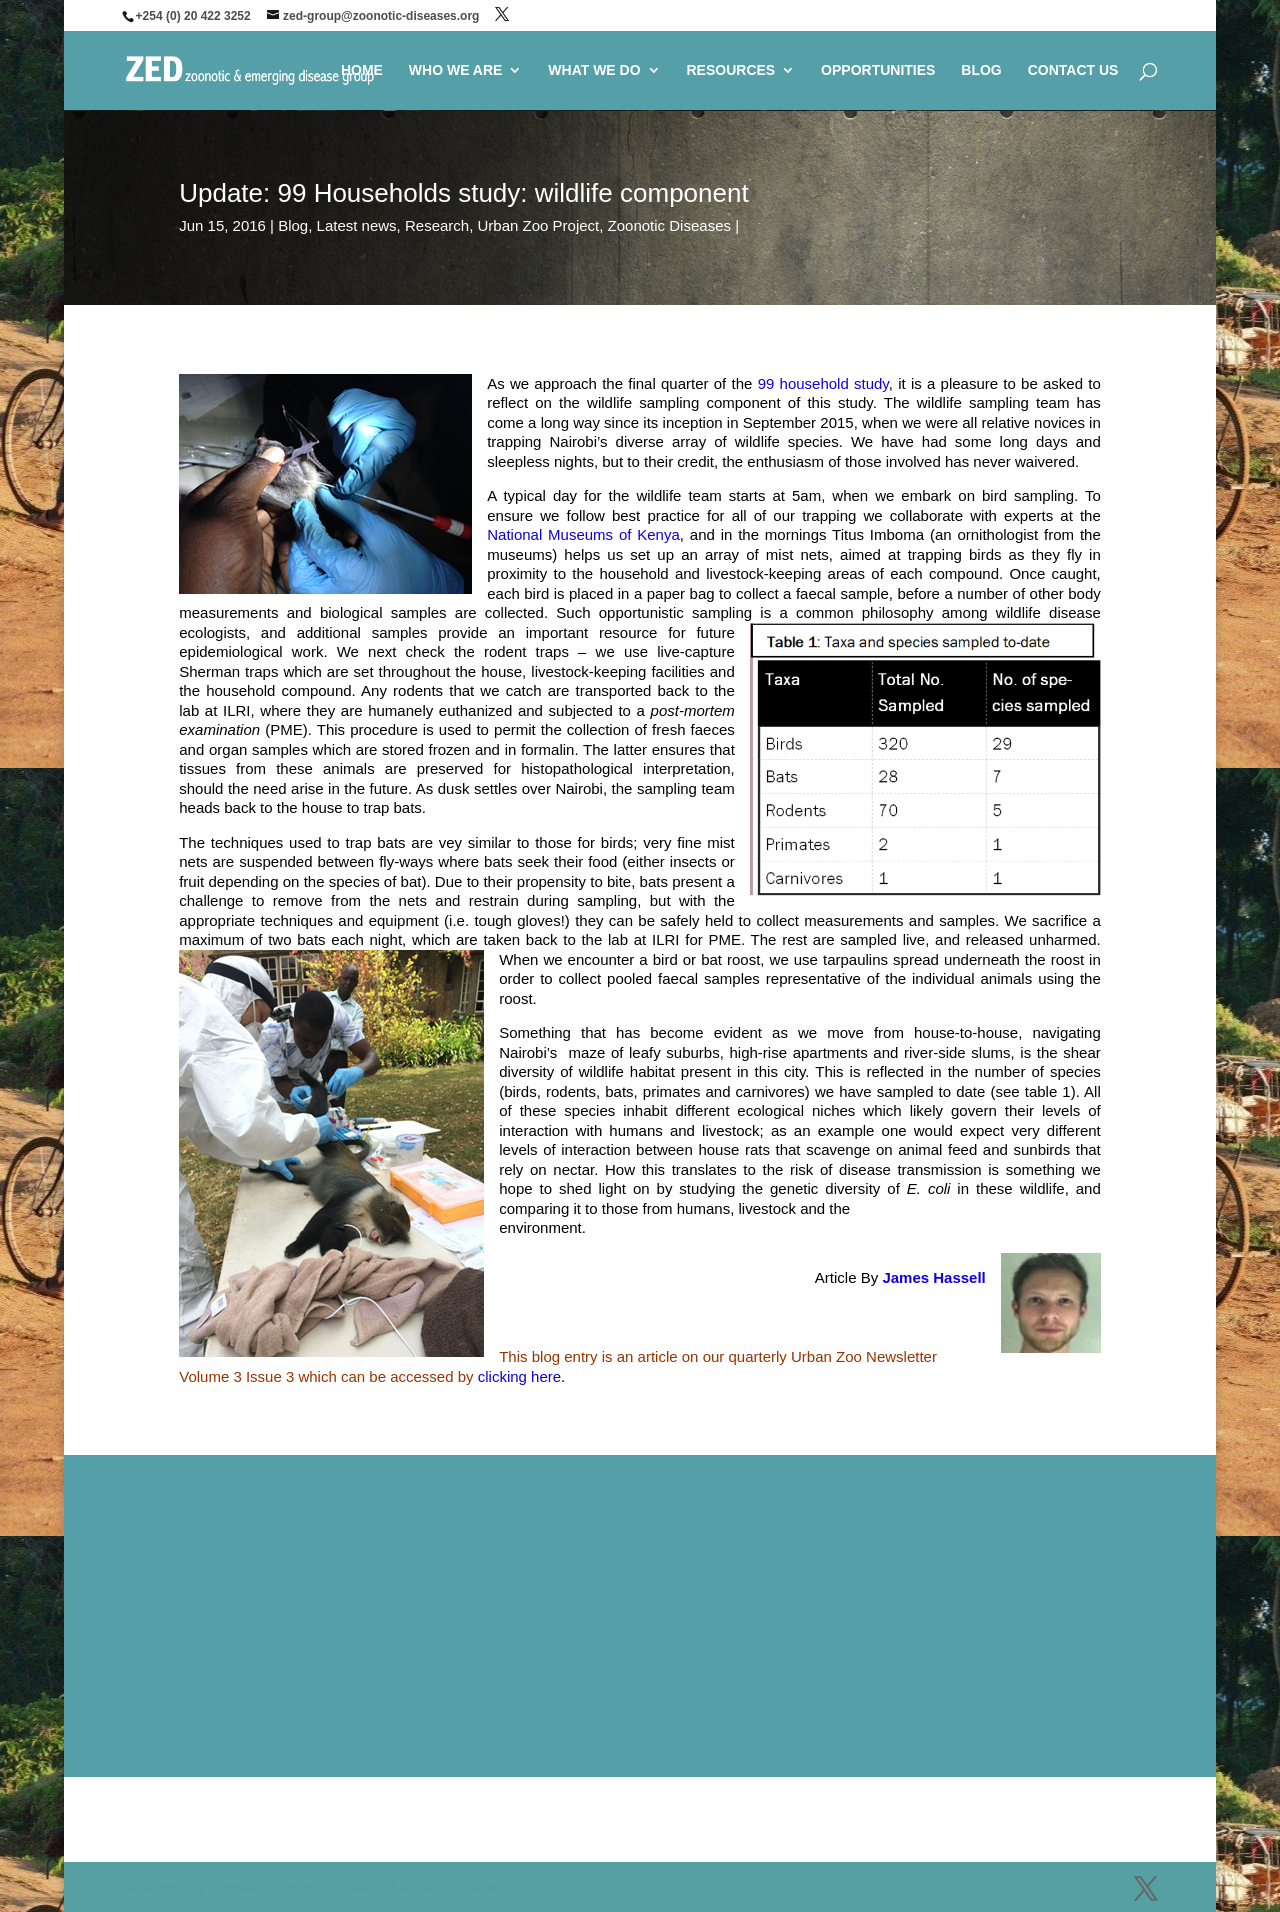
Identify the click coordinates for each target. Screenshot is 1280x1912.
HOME (362, 70)
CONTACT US (1073, 70)
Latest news (357, 225)
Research (437, 225)
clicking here (519, 1376)
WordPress (459, 1886)
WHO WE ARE (456, 70)
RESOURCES (730, 70)
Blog (293, 225)
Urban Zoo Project (539, 225)
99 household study (823, 383)
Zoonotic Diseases (669, 225)
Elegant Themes (266, 1886)
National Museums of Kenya (583, 534)
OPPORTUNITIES (878, 70)
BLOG (981, 70)
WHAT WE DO (594, 70)
